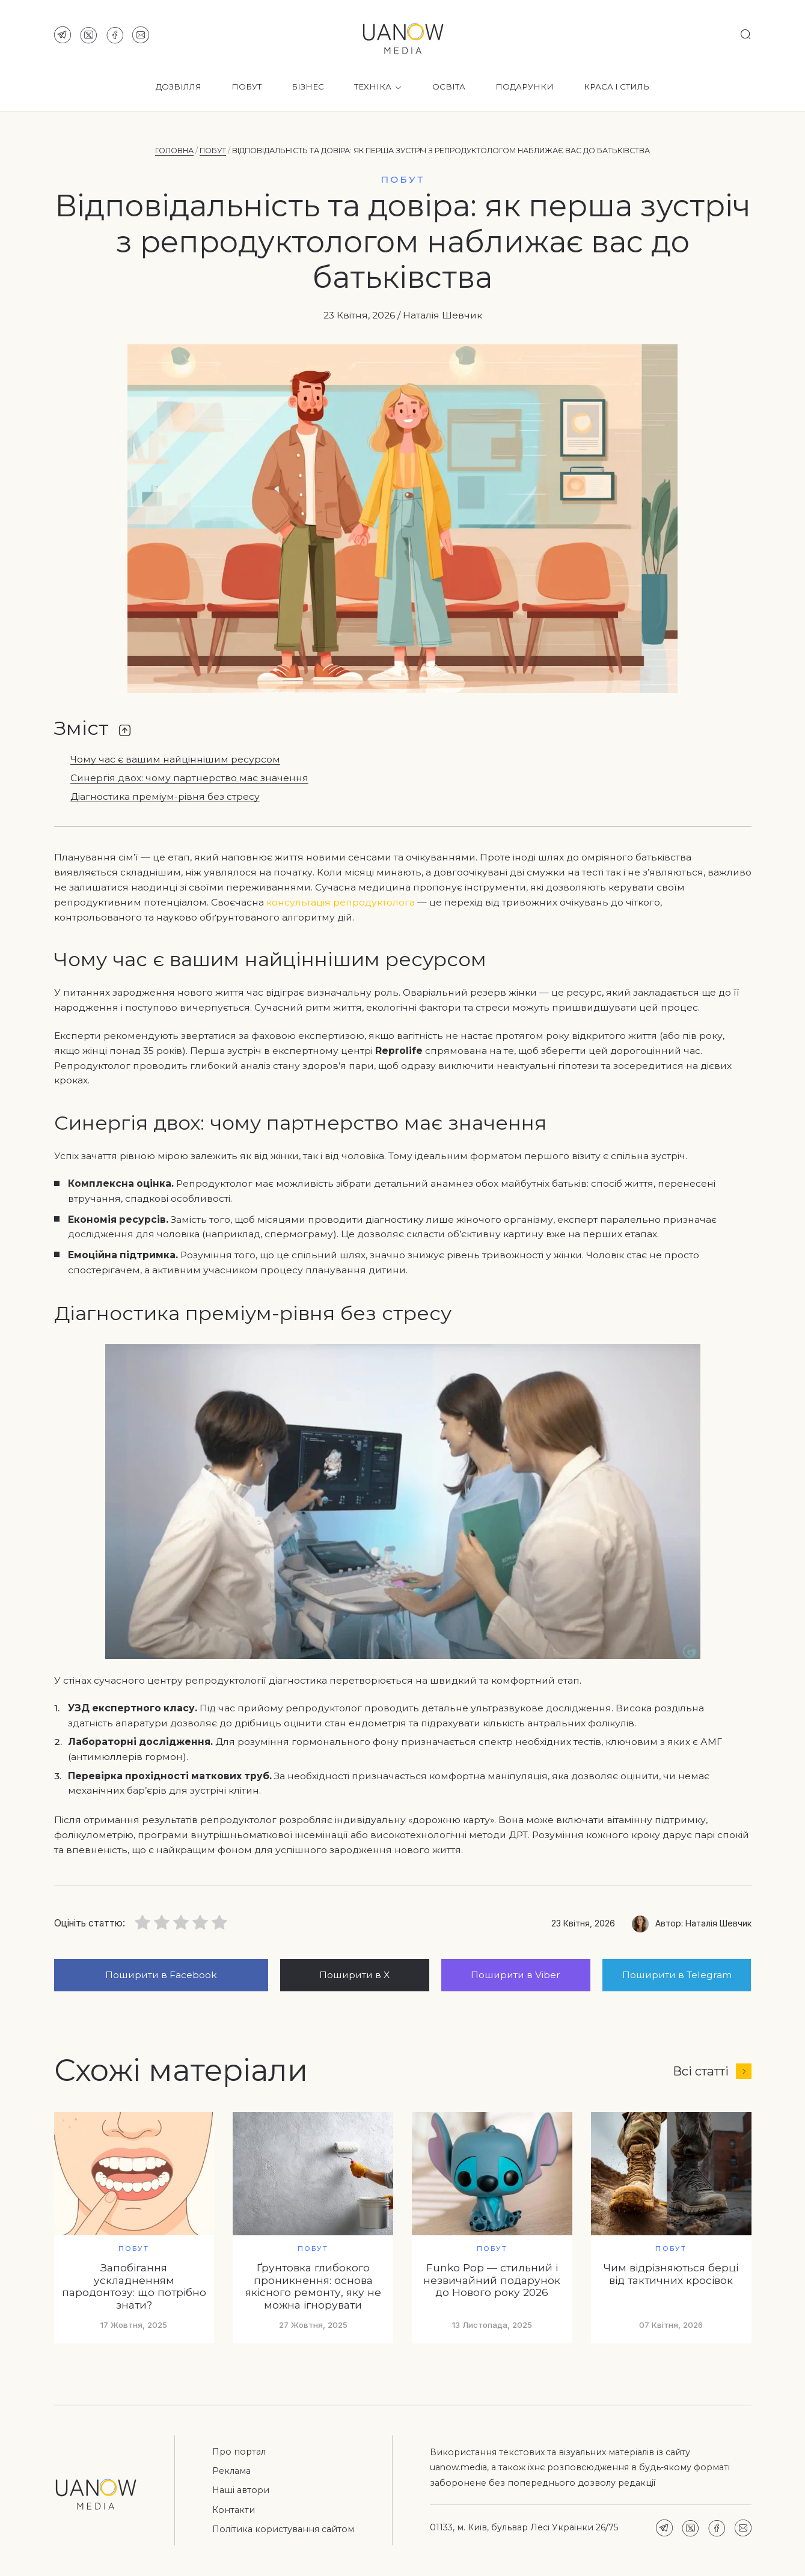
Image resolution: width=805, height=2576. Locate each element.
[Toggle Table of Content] (125, 730)
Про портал (239, 2451)
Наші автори (240, 2490)
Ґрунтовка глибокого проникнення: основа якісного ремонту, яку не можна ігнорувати (313, 2286)
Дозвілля (178, 86)
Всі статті (712, 2071)
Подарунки (524, 86)
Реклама (231, 2470)
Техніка (378, 86)
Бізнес (308, 86)
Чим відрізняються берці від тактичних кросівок (671, 2274)
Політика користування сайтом (283, 2529)
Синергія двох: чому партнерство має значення (189, 778)
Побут (246, 86)
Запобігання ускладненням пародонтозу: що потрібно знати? (134, 2286)
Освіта (448, 86)
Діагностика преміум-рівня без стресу (165, 796)
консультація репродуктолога (340, 902)
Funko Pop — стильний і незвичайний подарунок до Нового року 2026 (491, 2280)
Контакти (233, 2509)
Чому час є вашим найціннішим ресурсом (175, 759)
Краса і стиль (616, 86)
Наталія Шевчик (442, 315)
